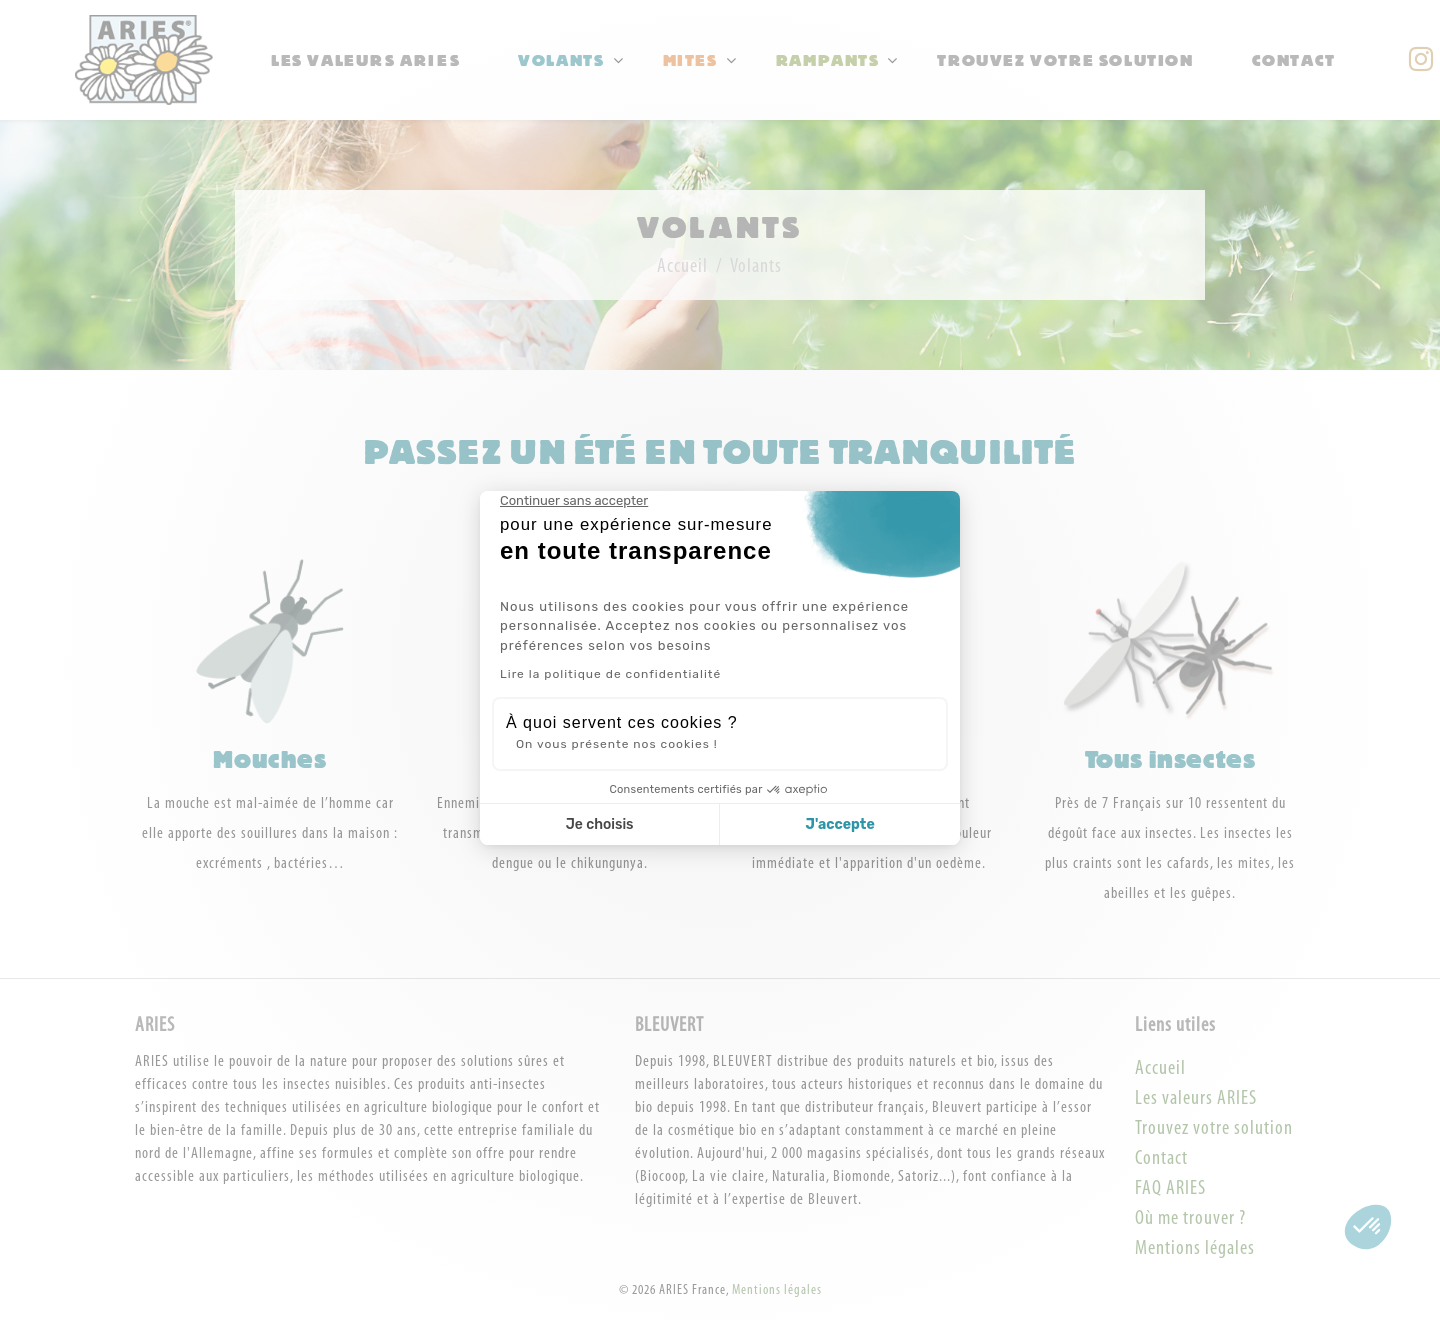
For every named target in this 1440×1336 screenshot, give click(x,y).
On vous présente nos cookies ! (617, 744)
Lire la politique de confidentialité (610, 674)
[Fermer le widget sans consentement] (574, 501)
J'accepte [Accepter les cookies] (840, 824)
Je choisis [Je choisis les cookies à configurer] (600, 824)
